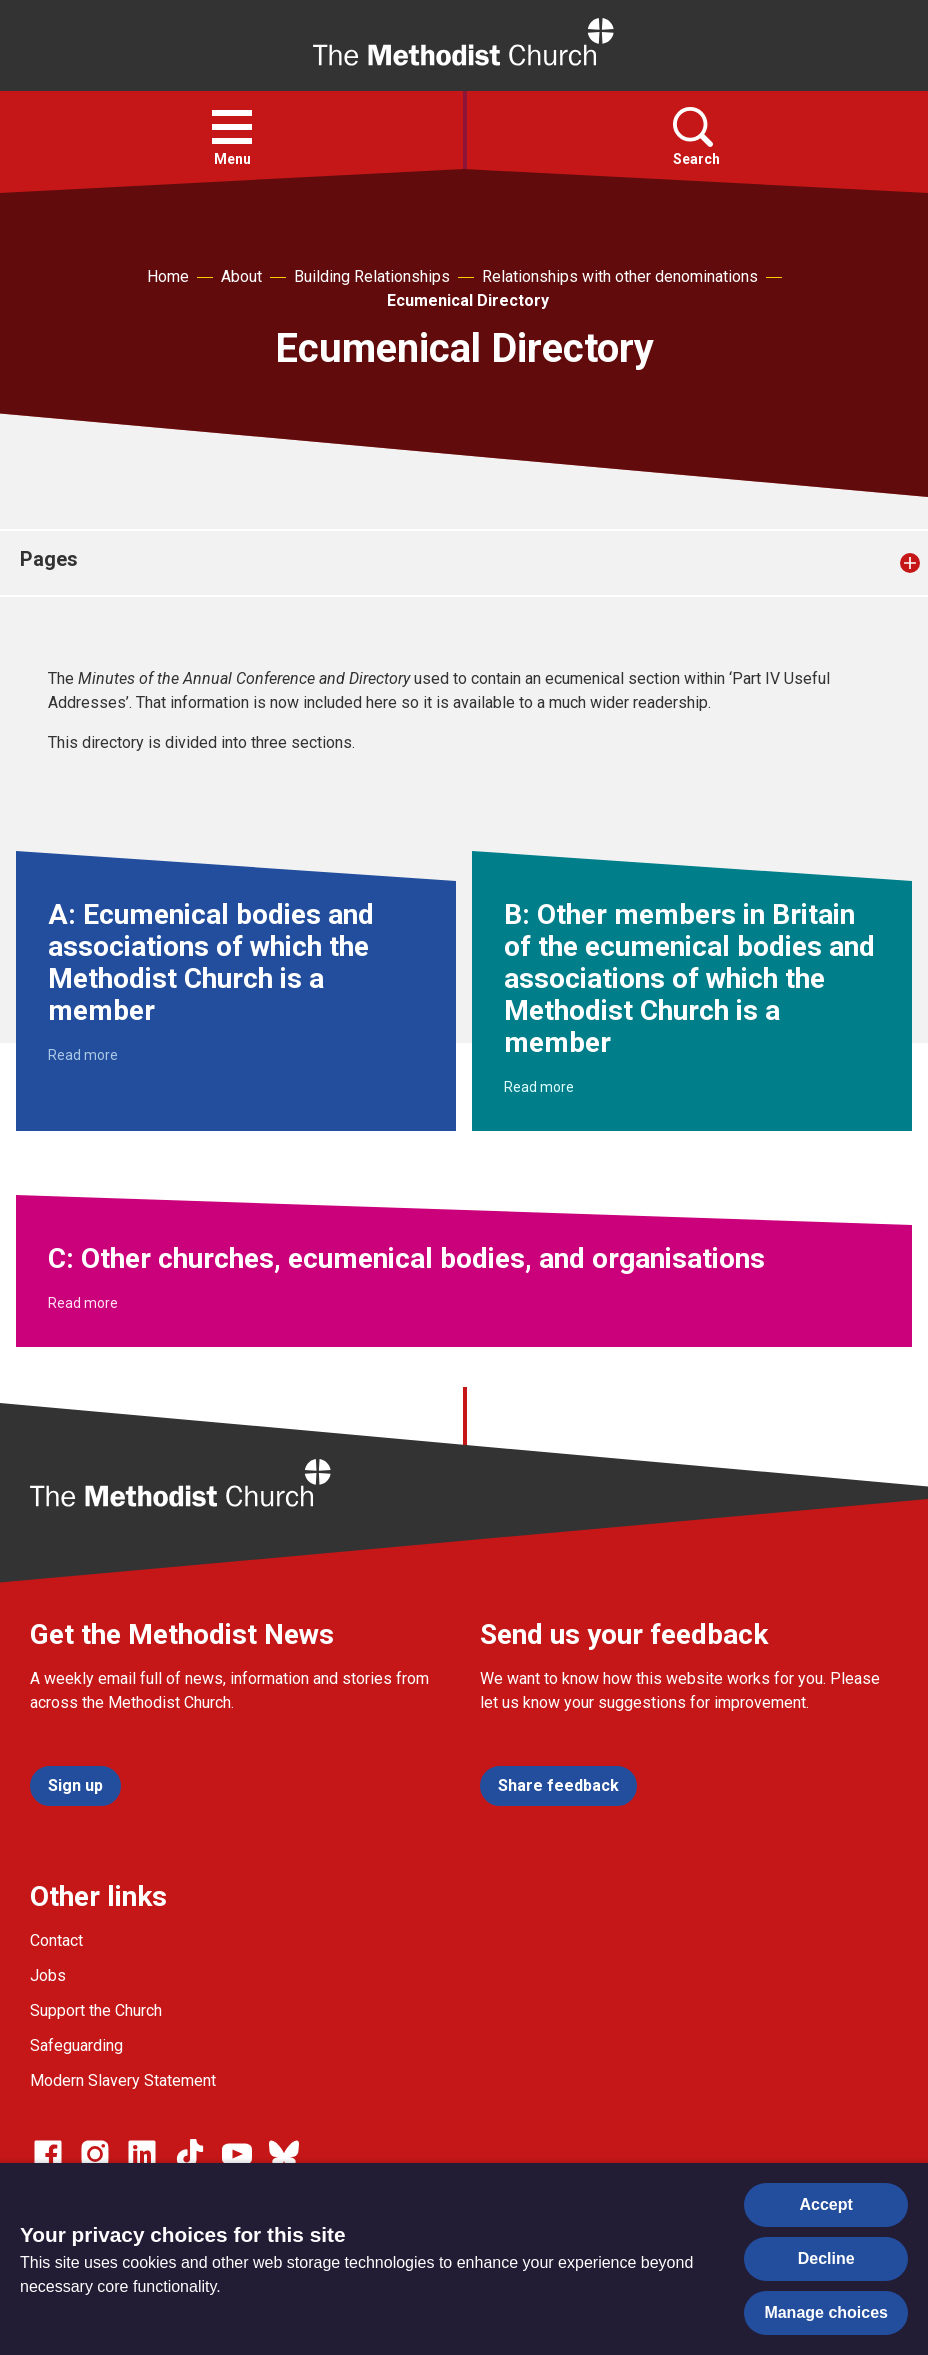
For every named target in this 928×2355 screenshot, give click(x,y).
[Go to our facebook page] (48, 2154)
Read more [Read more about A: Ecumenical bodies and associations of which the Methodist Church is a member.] (83, 1055)
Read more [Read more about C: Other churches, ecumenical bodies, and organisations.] (83, 1303)
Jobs (48, 1975)
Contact (56, 1940)
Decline (826, 2258)
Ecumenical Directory (468, 300)
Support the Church (96, 2010)
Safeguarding (76, 2045)
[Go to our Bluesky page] (284, 2154)
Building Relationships (372, 276)
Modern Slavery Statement (123, 2080)
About (241, 276)
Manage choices (826, 2312)
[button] (232, 127)
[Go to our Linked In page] (142, 2154)
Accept (826, 2204)
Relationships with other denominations (620, 276)
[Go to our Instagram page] (95, 2154)
